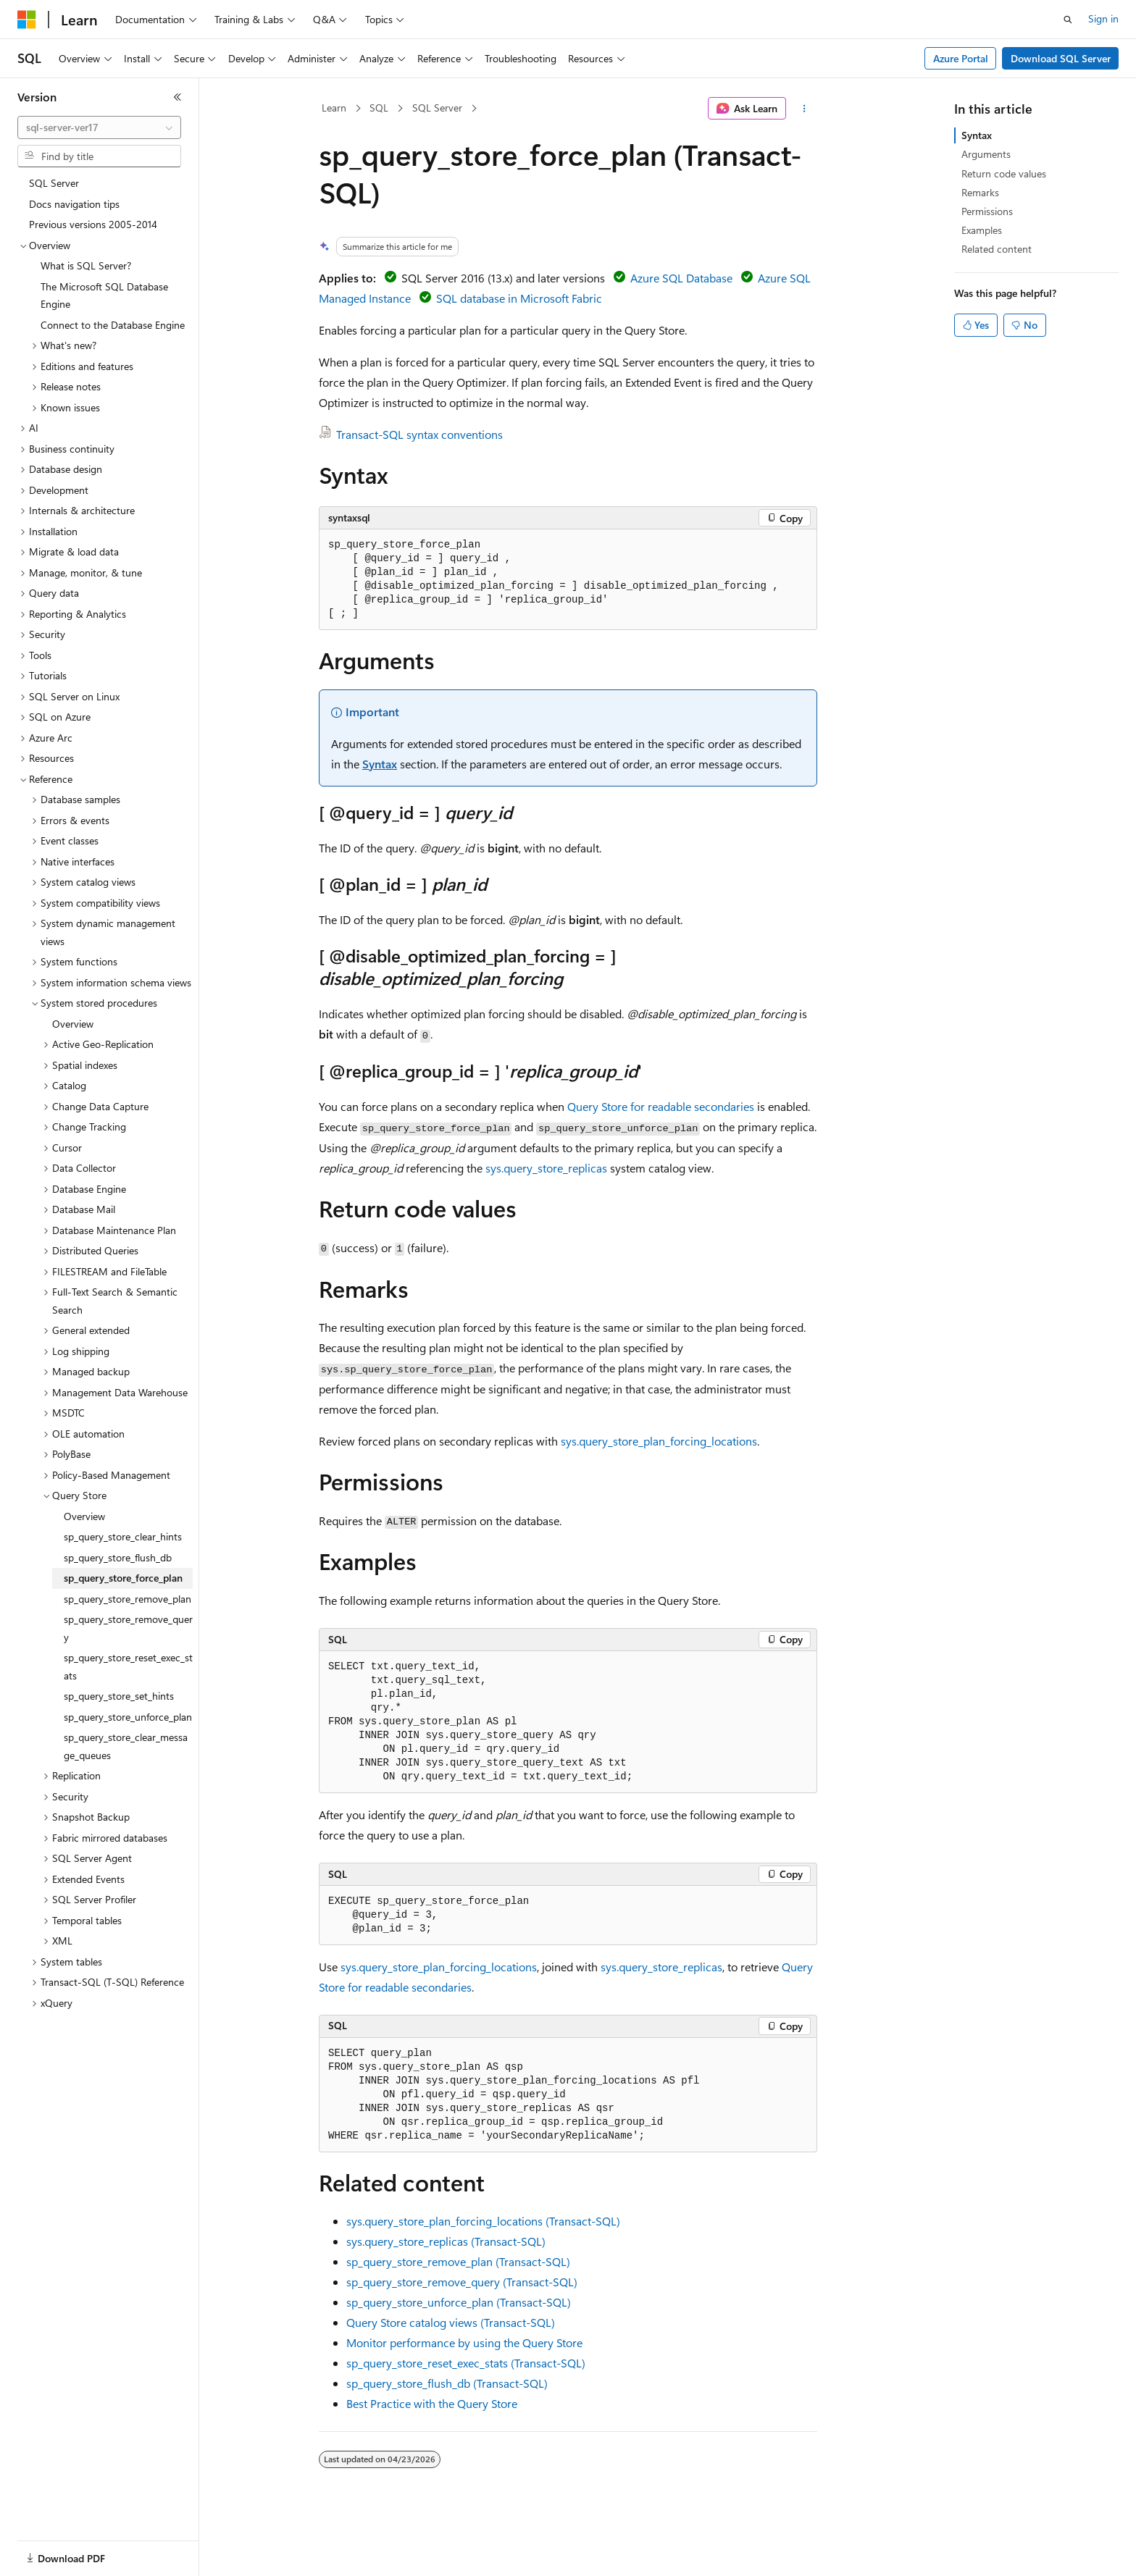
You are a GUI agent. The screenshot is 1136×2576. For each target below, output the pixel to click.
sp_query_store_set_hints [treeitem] (119, 1696)
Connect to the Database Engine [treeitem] (113, 325)
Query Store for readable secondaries (660, 1106)
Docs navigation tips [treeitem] (74, 204)
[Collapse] (177, 97)
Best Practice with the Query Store (431, 2403)
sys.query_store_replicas (546, 1167)
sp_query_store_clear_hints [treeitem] (123, 1536)
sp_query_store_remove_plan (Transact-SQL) (458, 2261)
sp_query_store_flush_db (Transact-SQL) (447, 2383)
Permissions (987, 211)
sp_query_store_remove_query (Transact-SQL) (461, 2281)
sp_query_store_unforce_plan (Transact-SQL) (458, 2301)
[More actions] (804, 108)
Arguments (986, 154)
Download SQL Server (1061, 58)
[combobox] (99, 127)
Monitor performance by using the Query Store (464, 2342)
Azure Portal (960, 58)
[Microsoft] (26, 19)
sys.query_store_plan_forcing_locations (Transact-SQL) (483, 2220)
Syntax (379, 763)
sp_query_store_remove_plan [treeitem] (127, 1599)
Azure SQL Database (681, 277)
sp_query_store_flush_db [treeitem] (118, 1557)
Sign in (1103, 18)
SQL (378, 107)
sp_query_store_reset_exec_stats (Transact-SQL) (465, 2362)
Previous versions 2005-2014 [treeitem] (93, 224)
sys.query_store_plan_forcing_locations (659, 1440)
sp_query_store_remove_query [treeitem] (128, 1628)
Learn (334, 107)
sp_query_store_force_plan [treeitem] (123, 1578)
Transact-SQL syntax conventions (419, 434)
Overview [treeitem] (72, 1024)
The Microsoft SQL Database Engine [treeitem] (104, 295)
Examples (981, 230)
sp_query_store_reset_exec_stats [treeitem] (128, 1666)
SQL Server (437, 107)
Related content (996, 249)
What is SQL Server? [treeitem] (86, 265)
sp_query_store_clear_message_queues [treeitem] (126, 1746)
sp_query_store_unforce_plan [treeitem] (128, 1717)
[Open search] (1067, 20)
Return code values (1003, 173)
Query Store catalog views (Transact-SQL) (450, 2322)
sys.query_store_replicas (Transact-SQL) (446, 2241)
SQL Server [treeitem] (54, 183)
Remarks (980, 192)
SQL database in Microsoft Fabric (519, 298)
